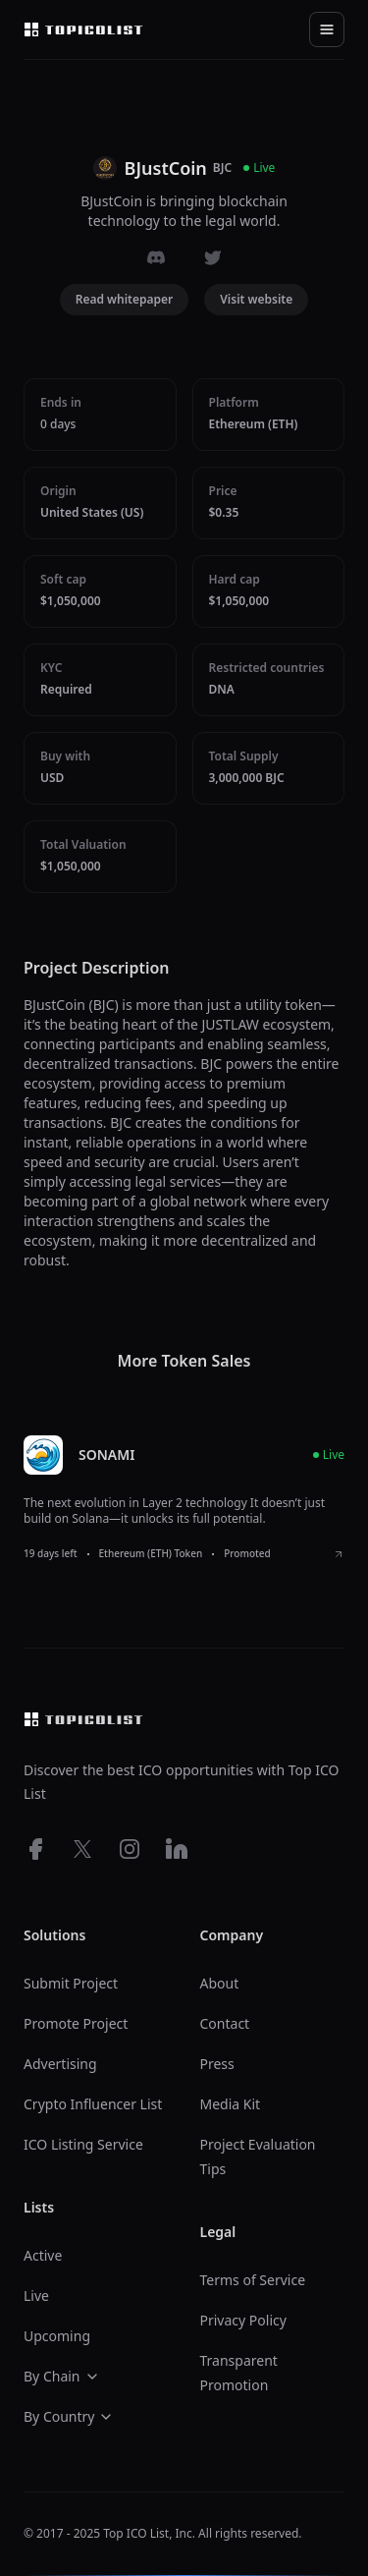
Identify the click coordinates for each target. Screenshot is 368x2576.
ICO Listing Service (83, 2144)
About (219, 1983)
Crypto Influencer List (93, 2104)
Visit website (256, 299)
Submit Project (71, 1983)
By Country (69, 2416)
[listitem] (184, 1498)
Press (217, 2063)
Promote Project (76, 2023)
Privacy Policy (243, 2320)
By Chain (62, 2376)
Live (36, 2295)
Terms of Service (253, 2279)
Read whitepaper (125, 299)
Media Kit (230, 2104)
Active (43, 2255)
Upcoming (57, 2335)
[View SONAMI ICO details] (338, 1554)
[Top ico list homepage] (83, 29)
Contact (225, 2023)
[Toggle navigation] (326, 29)
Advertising (60, 2063)
